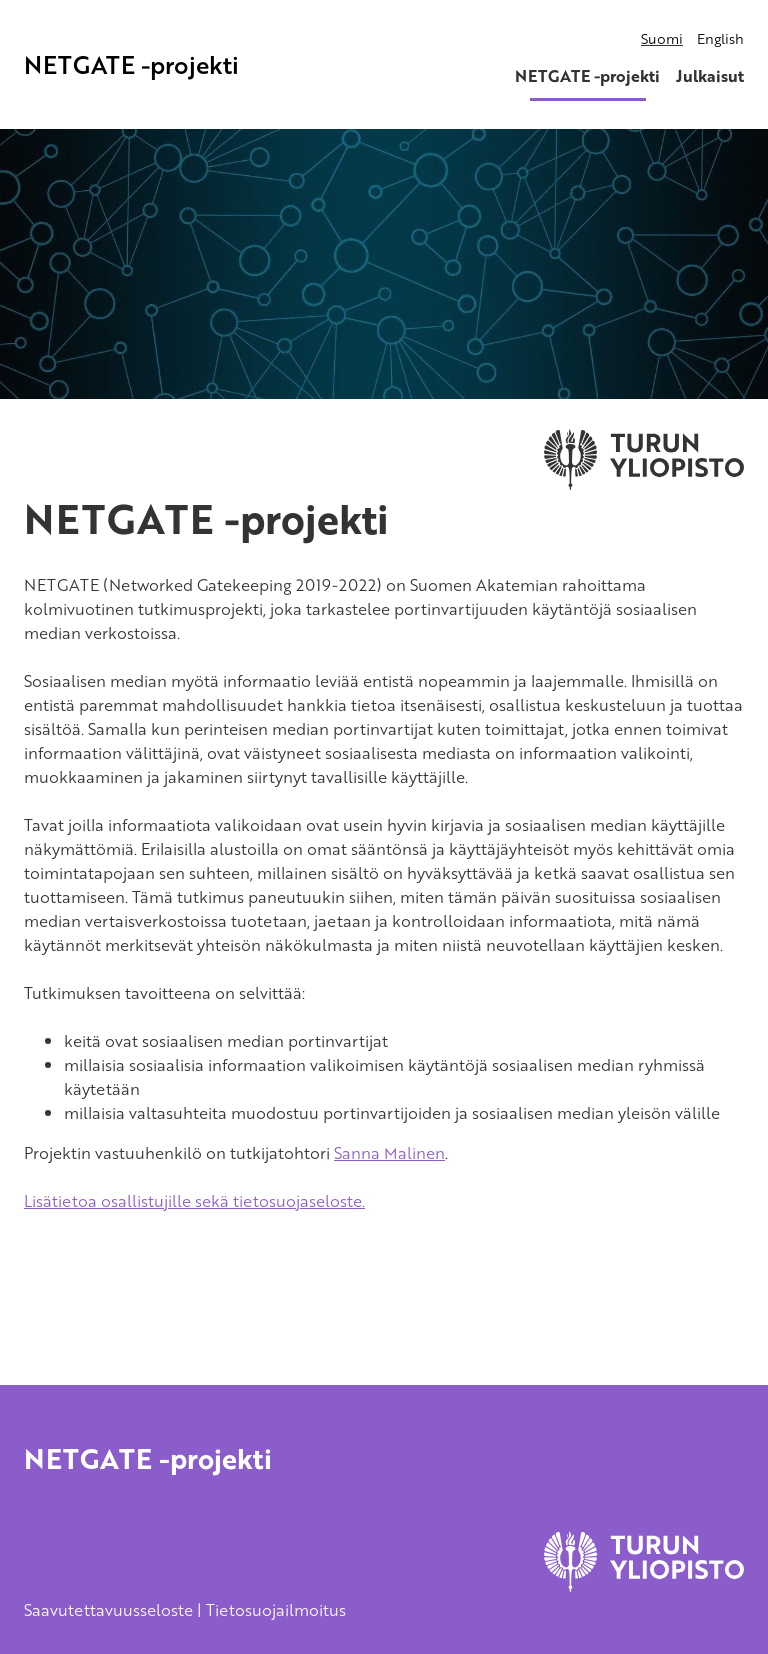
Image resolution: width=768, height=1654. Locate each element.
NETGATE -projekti (131, 64)
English (720, 38)
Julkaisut (710, 76)
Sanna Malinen (389, 1153)
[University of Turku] (644, 1586)
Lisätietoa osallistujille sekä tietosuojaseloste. (194, 1201)
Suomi (662, 38)
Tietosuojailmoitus (276, 1610)
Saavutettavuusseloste (108, 1610)
